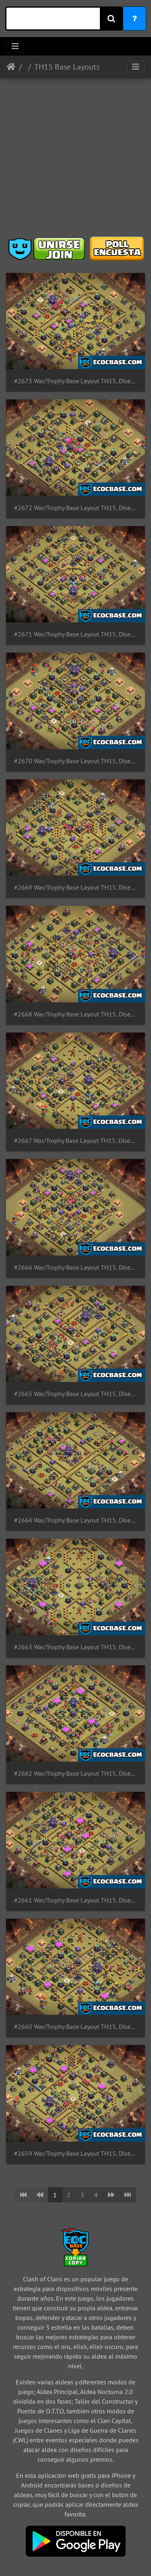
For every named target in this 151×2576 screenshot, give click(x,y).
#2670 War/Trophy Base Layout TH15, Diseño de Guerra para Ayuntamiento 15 (75, 761)
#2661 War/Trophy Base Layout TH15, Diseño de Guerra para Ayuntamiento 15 (75, 1900)
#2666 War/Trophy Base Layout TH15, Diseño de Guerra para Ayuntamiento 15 (75, 1267)
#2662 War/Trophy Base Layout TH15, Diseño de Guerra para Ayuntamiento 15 (75, 1773)
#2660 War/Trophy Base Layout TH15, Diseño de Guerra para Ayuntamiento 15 (75, 2027)
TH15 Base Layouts (66, 67)
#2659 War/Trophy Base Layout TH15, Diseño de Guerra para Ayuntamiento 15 (75, 2153)
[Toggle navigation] (15, 46)
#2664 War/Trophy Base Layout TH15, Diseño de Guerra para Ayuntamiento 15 (75, 1520)
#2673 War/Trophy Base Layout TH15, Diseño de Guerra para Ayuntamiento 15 (75, 381)
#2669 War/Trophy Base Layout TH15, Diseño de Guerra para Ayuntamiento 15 (75, 887)
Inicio (11, 67)
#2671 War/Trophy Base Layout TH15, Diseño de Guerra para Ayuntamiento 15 (75, 634)
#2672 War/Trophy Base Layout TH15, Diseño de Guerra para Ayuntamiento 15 (75, 508)
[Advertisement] (75, 160)
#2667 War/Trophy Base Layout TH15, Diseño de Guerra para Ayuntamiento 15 (75, 1140)
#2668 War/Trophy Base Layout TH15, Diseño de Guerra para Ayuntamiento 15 (75, 1014)
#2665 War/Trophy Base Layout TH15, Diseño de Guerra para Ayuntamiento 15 (75, 1394)
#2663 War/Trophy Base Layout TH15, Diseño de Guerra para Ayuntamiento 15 (75, 1647)
